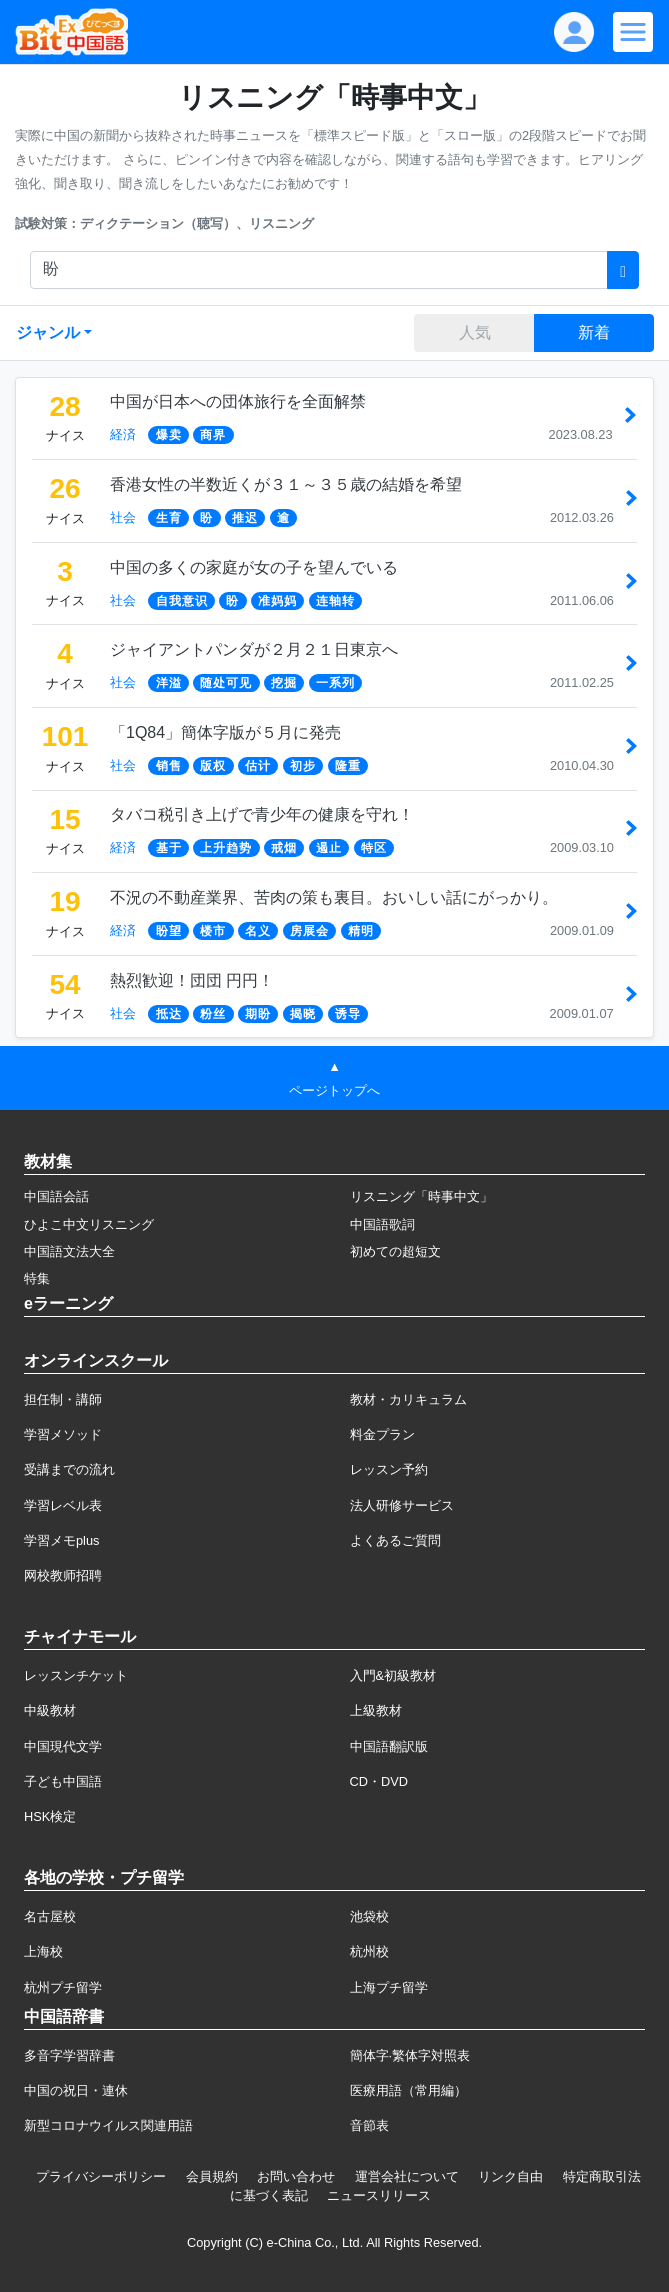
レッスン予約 (389, 1469)
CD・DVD (379, 1781)
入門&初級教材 (393, 1675)
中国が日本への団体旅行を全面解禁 (238, 401)
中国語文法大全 (69, 1251)
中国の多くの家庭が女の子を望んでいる (254, 567)
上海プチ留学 (389, 1987)
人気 (475, 332)
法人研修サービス (402, 1505)
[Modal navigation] (633, 32)
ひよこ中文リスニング (89, 1224)
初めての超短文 (395, 1251)
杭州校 (369, 1951)
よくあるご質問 (395, 1540)
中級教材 (50, 1710)
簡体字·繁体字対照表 (410, 2055)
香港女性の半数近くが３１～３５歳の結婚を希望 (286, 484)
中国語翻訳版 (389, 1746)
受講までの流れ (69, 1469)
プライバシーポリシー (101, 2176)
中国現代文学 (63, 1746)
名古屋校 (50, 1916)
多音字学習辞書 (69, 2055)
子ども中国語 (63, 1781)
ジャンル (48, 332)
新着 (594, 332)
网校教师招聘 (63, 1575)
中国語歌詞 (382, 1224)
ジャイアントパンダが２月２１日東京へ (254, 649)
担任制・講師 (63, 1399)
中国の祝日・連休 (76, 2090)
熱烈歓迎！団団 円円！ (192, 980)
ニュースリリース (379, 2195)
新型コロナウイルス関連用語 (108, 2125)
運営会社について (407, 2176)
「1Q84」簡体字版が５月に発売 (225, 732)
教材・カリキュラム (408, 1399)
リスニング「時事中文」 (421, 1196)
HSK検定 (50, 1816)
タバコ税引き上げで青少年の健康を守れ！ (262, 814)
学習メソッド (63, 1434)
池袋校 (369, 1916)
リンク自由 (510, 2176)
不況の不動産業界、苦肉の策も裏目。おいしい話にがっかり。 (334, 897)
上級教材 (376, 1710)
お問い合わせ (296, 2176)
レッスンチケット (76, 1675)
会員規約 (212, 2176)
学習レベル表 (63, 1505)
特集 (37, 1278)
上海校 (43, 1951)
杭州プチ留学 (63, 1987)
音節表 (369, 2125)
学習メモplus (61, 1540)
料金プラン (382, 1434)
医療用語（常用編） (408, 2090)
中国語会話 (56, 1196)
